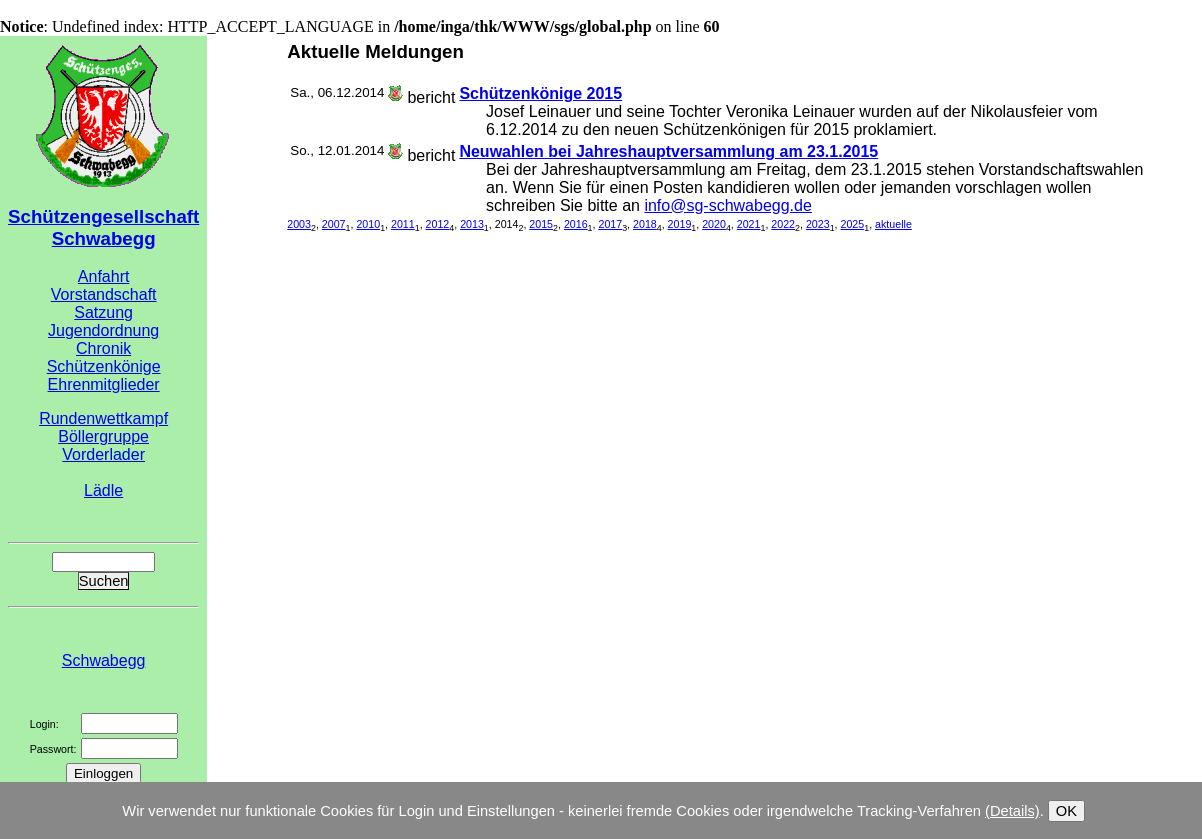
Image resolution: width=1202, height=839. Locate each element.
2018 (645, 224)
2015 (541, 224)
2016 (576, 224)
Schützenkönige (104, 366)
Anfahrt (104, 276)
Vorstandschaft (104, 294)
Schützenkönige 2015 (540, 93)
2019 (680, 224)
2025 (853, 224)
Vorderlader (103, 454)
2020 (714, 224)
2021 (749, 224)
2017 (610, 224)
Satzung (103, 312)
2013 (472, 224)
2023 (818, 224)
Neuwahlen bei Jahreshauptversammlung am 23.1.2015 (668, 151)
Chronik (103, 348)
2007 (334, 224)
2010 (368, 224)
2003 (299, 224)
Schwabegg (104, 660)
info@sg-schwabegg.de (727, 205)
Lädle (103, 490)
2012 (438, 224)
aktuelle (893, 224)
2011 (403, 224)
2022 (783, 224)
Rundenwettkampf (103, 418)
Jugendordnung (103, 330)
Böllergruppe (103, 436)
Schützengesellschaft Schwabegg (103, 227)
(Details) (1012, 811)
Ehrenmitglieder (104, 384)
